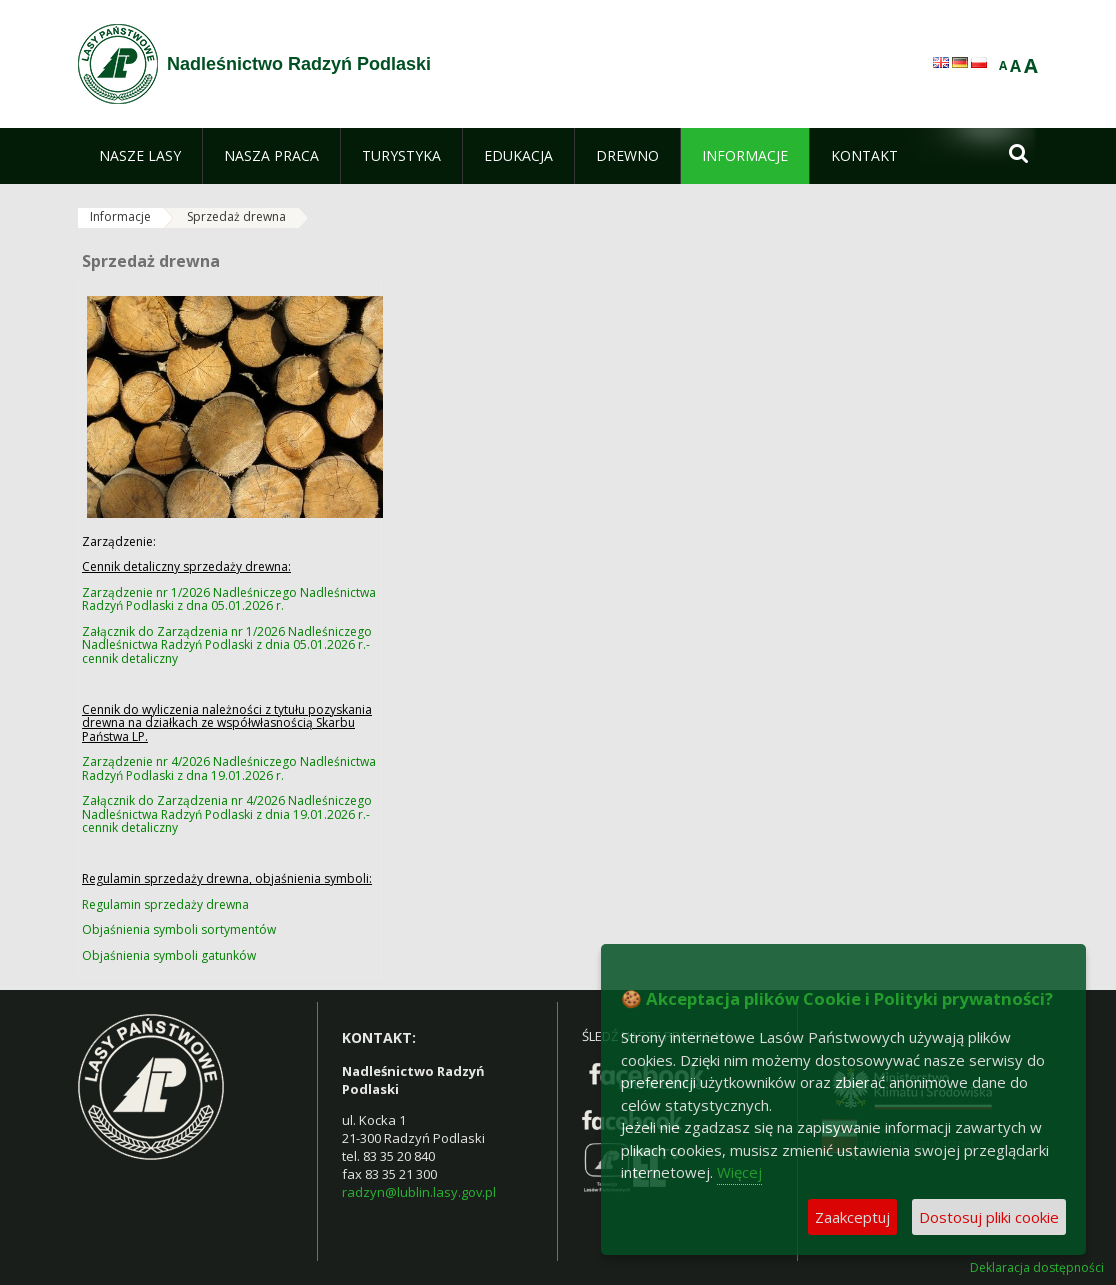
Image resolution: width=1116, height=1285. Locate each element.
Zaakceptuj (852, 1217)
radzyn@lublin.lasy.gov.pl (419, 1192)
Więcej (739, 1172)
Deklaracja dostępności (1037, 1268)
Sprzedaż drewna (236, 216)
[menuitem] (140, 156)
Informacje (120, 216)
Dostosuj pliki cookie (989, 1217)
